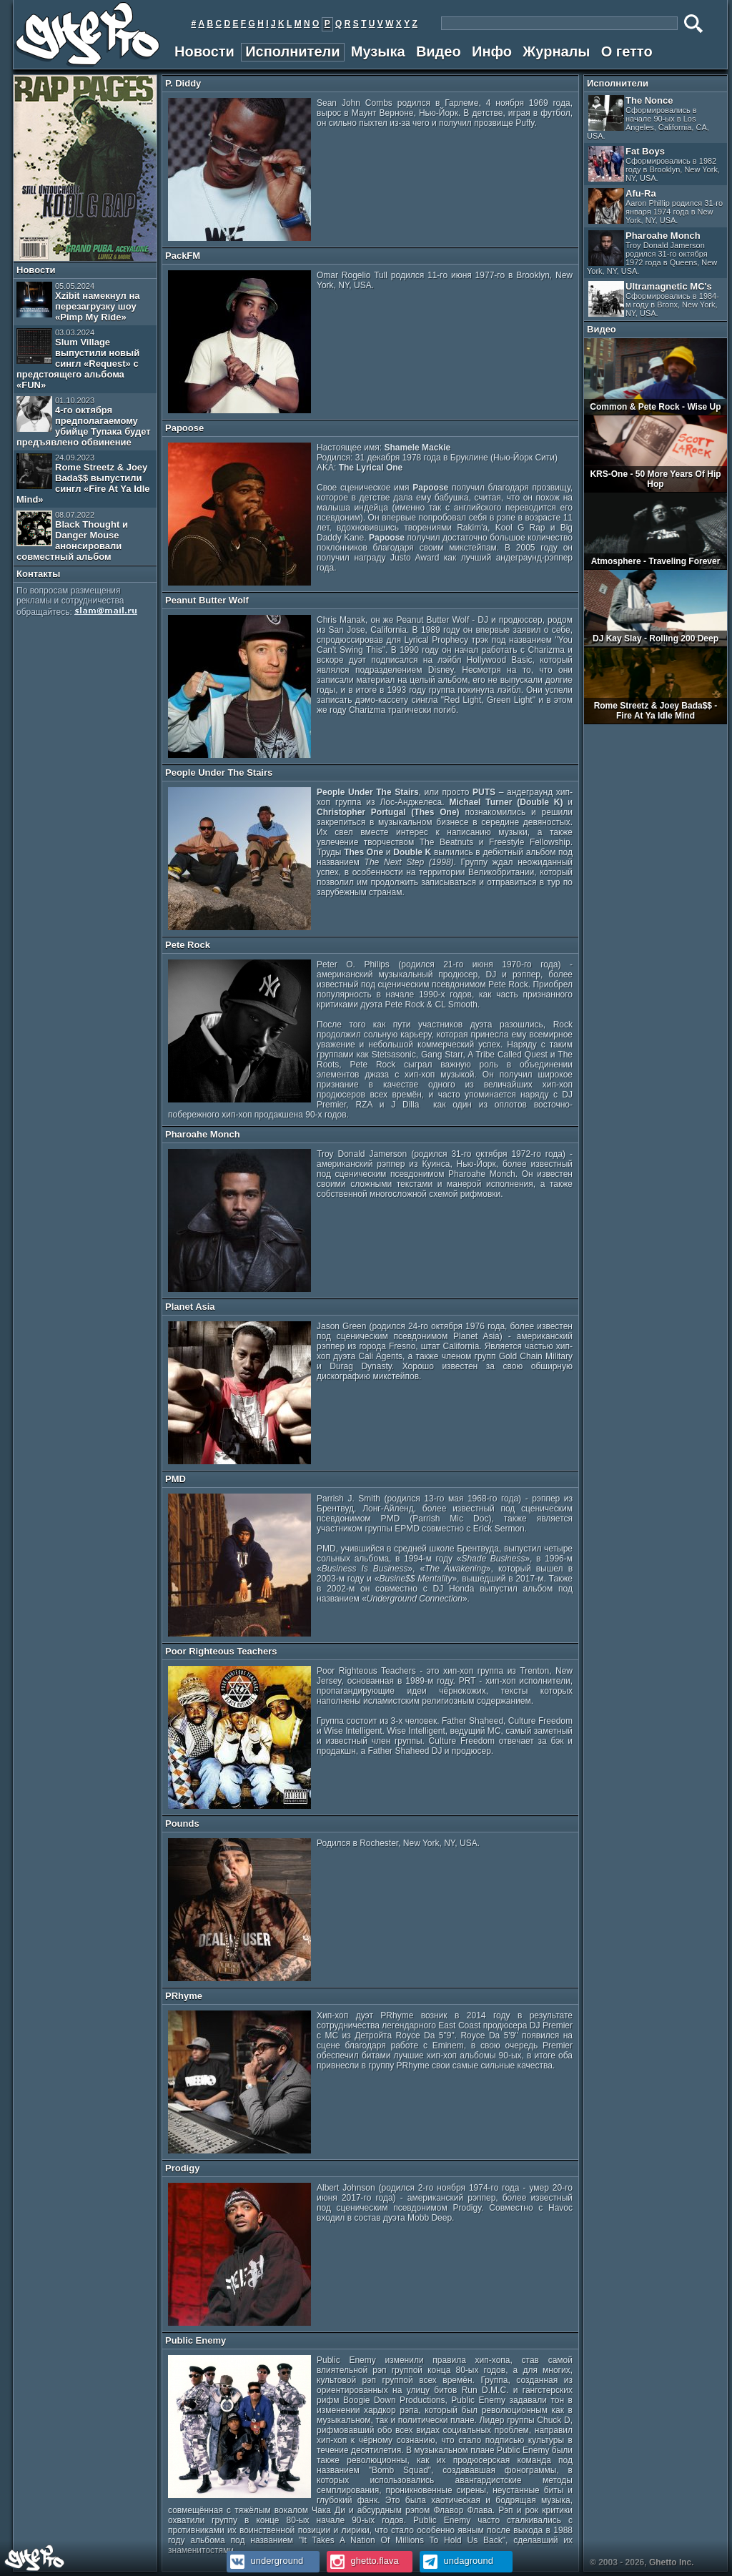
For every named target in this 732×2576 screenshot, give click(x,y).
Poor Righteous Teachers (221, 1651)
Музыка (378, 51)
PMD (175, 1479)
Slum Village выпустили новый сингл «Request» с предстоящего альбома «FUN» (77, 359)
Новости (204, 51)
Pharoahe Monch (202, 1134)
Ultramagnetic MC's (653, 299)
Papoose (184, 428)
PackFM (182, 255)
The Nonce (648, 117)
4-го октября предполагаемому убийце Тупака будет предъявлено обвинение (83, 422)
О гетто (627, 51)
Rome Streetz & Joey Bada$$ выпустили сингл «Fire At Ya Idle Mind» (83, 479)
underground (265, 2560)
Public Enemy (195, 2340)
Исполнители (292, 51)
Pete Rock (187, 944)
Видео (438, 51)
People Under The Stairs (218, 772)
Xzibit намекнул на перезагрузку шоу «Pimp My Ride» (78, 302)
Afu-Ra (655, 206)
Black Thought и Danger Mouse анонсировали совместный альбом (72, 536)
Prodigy (182, 2168)
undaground (456, 2560)
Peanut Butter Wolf (207, 600)
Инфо (492, 51)
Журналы (556, 51)
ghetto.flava (363, 2560)
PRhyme (183, 1995)
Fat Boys (654, 164)
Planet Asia (190, 1306)
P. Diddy (183, 83)
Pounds (182, 1823)
